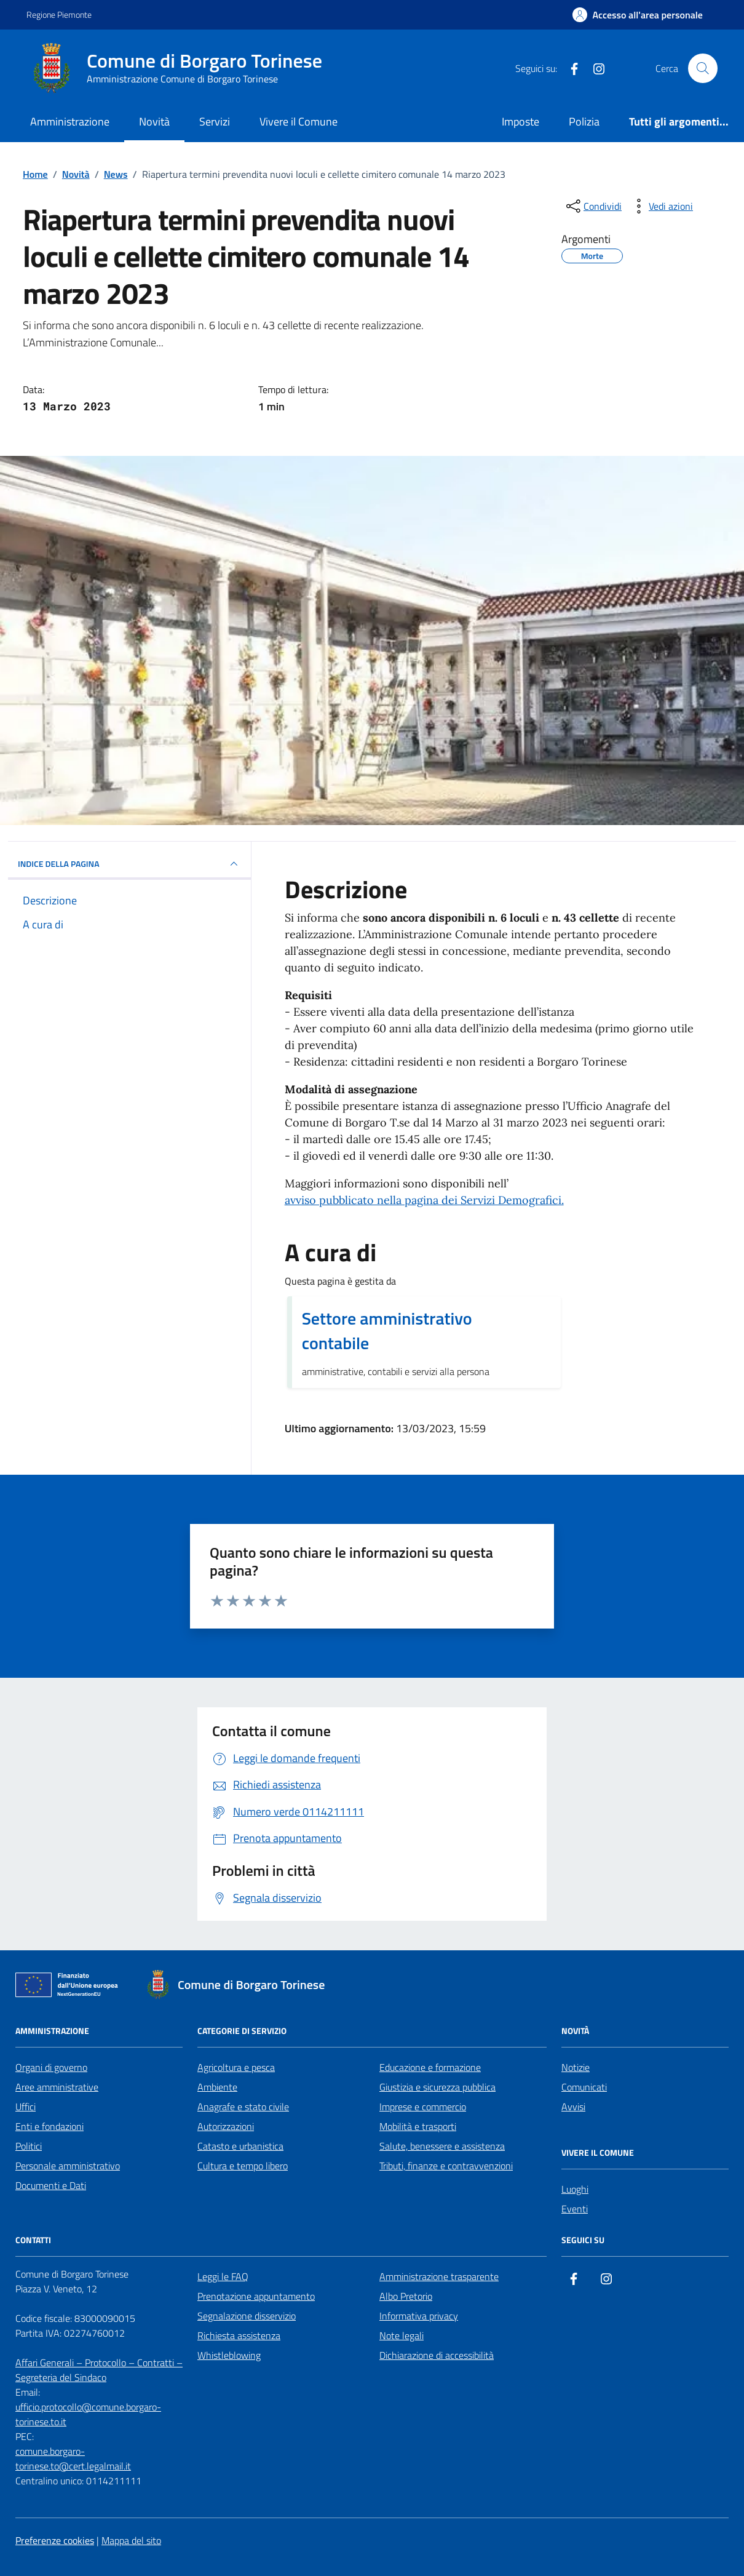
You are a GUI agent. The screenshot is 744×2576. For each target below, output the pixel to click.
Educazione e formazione (430, 2067)
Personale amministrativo (67, 2165)
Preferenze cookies (54, 2540)
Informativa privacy (418, 2315)
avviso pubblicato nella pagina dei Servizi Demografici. (424, 1200)
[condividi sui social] (592, 206)
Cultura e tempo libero (242, 2165)
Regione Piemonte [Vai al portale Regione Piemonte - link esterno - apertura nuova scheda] (59, 14)
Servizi (214, 121)
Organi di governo (51, 2067)
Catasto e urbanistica (240, 2146)
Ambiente (217, 2087)
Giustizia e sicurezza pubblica (437, 2087)
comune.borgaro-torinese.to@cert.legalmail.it (73, 2458)
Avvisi (573, 2106)
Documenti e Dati (50, 2185)
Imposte (520, 121)
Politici (28, 2146)
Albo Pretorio (405, 2296)
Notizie (575, 2067)
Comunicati (584, 2087)
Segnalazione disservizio (246, 2315)
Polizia (584, 121)
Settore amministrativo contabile (387, 1330)
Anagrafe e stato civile (243, 2106)
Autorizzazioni (225, 2126)
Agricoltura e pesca (236, 2067)
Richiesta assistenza (238, 2335)
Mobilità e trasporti (417, 2126)
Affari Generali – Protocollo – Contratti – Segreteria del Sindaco (99, 2370)
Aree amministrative (56, 2087)
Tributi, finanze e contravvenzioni (446, 2165)
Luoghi (574, 2189)
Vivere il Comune (298, 121)
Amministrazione (69, 121)
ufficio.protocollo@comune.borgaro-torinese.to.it (88, 2414)
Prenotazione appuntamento (256, 2296)
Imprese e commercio (422, 2106)
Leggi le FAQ (222, 2276)
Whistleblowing (229, 2355)
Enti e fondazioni (49, 2126)
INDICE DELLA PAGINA (129, 863)
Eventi (574, 2208)
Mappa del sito (131, 2540)
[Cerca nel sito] (703, 68)
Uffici (25, 2106)
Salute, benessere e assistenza (442, 2146)
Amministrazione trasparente (439, 2276)
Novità (154, 121)
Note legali (401, 2335)
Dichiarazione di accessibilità (436, 2355)
